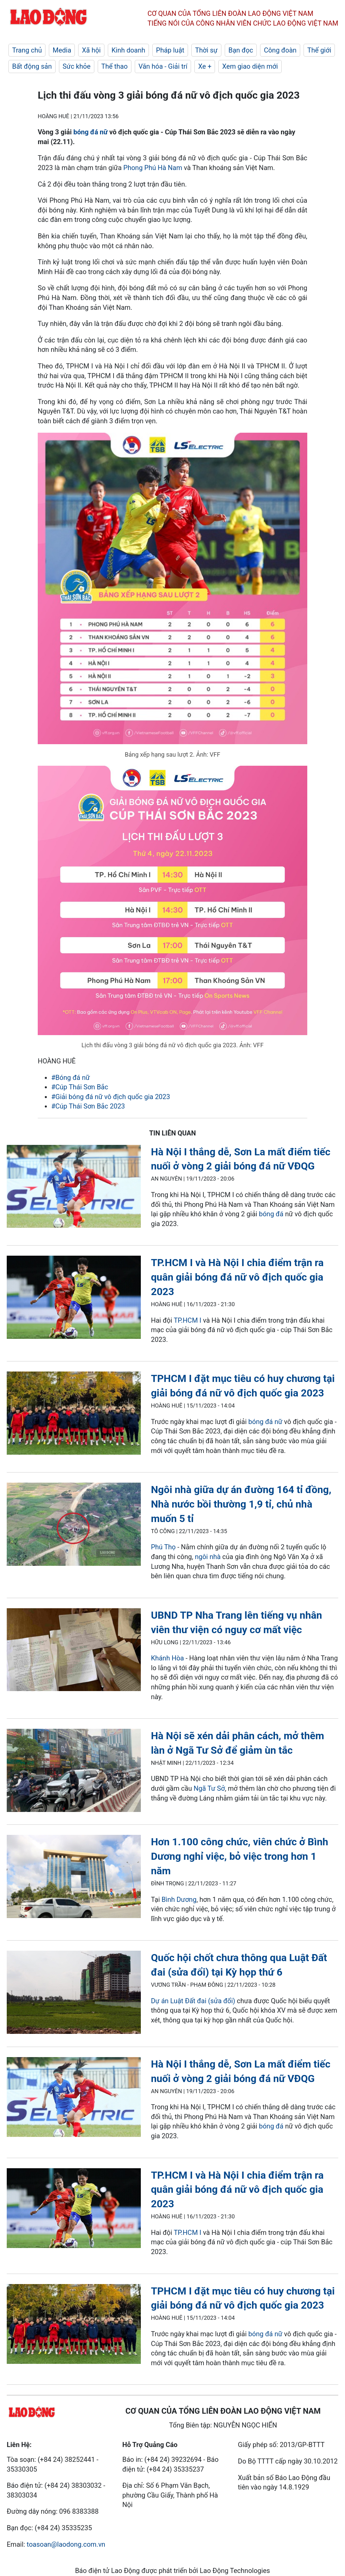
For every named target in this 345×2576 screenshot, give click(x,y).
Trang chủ (27, 50)
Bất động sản (32, 66)
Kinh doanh (128, 50)
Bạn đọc (240, 50)
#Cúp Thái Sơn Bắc (79, 1087)
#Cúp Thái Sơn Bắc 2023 (88, 1106)
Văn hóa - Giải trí (162, 66)
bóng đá (271, 1214)
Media (62, 50)
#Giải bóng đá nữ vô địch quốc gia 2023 (110, 1097)
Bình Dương (178, 1899)
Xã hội (91, 50)
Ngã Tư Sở (209, 1788)
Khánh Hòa (167, 1658)
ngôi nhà (207, 1557)
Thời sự (206, 50)
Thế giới (319, 50)
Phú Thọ (163, 1547)
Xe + (204, 66)
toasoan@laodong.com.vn (66, 2544)
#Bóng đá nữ (70, 1078)
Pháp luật (170, 50)
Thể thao (114, 66)
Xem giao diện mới (250, 66)
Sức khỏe (77, 66)
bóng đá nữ (90, 132)
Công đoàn (280, 50)
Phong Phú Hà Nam (152, 168)
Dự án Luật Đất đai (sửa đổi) (193, 2001)
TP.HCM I (187, 1320)
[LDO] (74, 1187)
